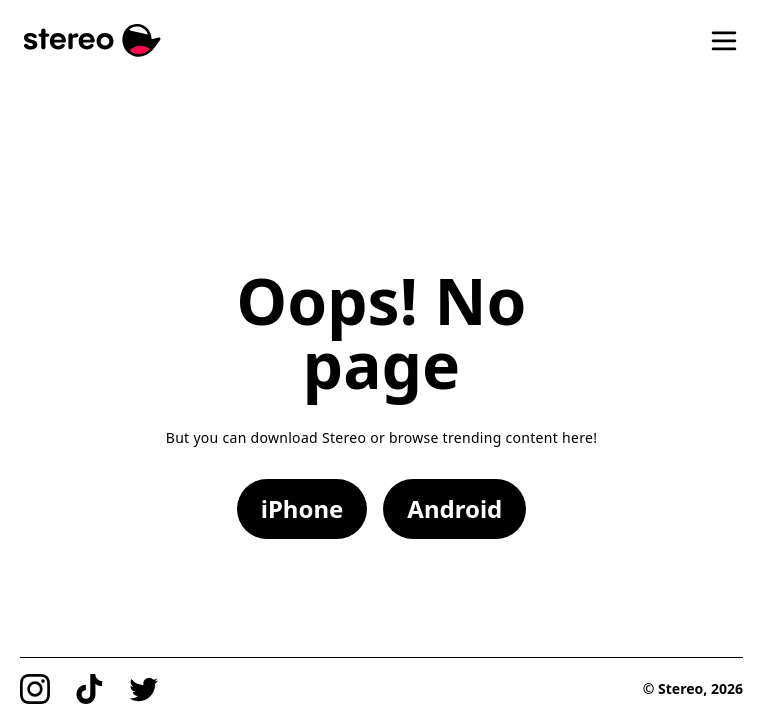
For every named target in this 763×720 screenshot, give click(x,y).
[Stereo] (92, 40)
